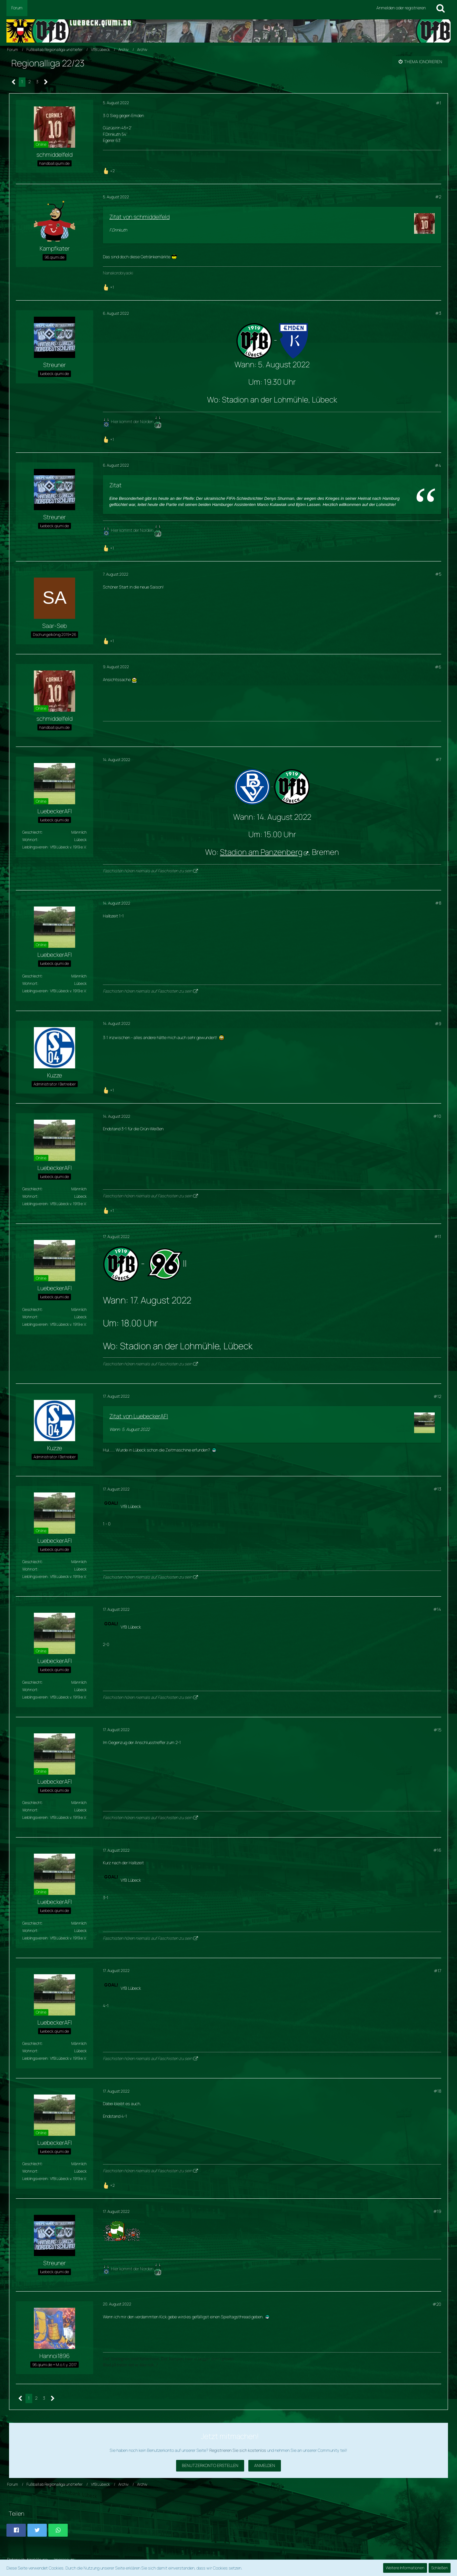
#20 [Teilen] (436, 2304)
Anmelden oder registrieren (401, 8)
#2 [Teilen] (438, 197)
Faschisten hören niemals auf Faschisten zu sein (147, 871)
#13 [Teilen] (437, 1489)
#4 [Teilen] (438, 465)
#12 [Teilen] (437, 1396)
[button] (16, 2530)
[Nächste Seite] (46, 82)
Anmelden (264, 2465)
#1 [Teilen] (438, 103)
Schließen (439, 2568)
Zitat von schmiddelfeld (139, 217)
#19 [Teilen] (437, 2211)
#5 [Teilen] (438, 574)
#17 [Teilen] (437, 1971)
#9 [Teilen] (438, 1023)
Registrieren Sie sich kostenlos (237, 2450)
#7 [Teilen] (438, 759)
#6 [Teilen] (438, 667)
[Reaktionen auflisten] (109, 170)
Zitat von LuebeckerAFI (138, 1416)
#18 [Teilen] (437, 2091)
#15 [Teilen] (437, 1730)
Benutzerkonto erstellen (210, 2465)
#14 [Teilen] (437, 1609)
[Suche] (441, 8)
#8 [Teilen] (438, 903)
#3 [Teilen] (438, 313)
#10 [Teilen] (437, 1116)
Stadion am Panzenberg (261, 852)
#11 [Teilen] (437, 1236)
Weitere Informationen (405, 2568)
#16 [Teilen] (437, 1850)
